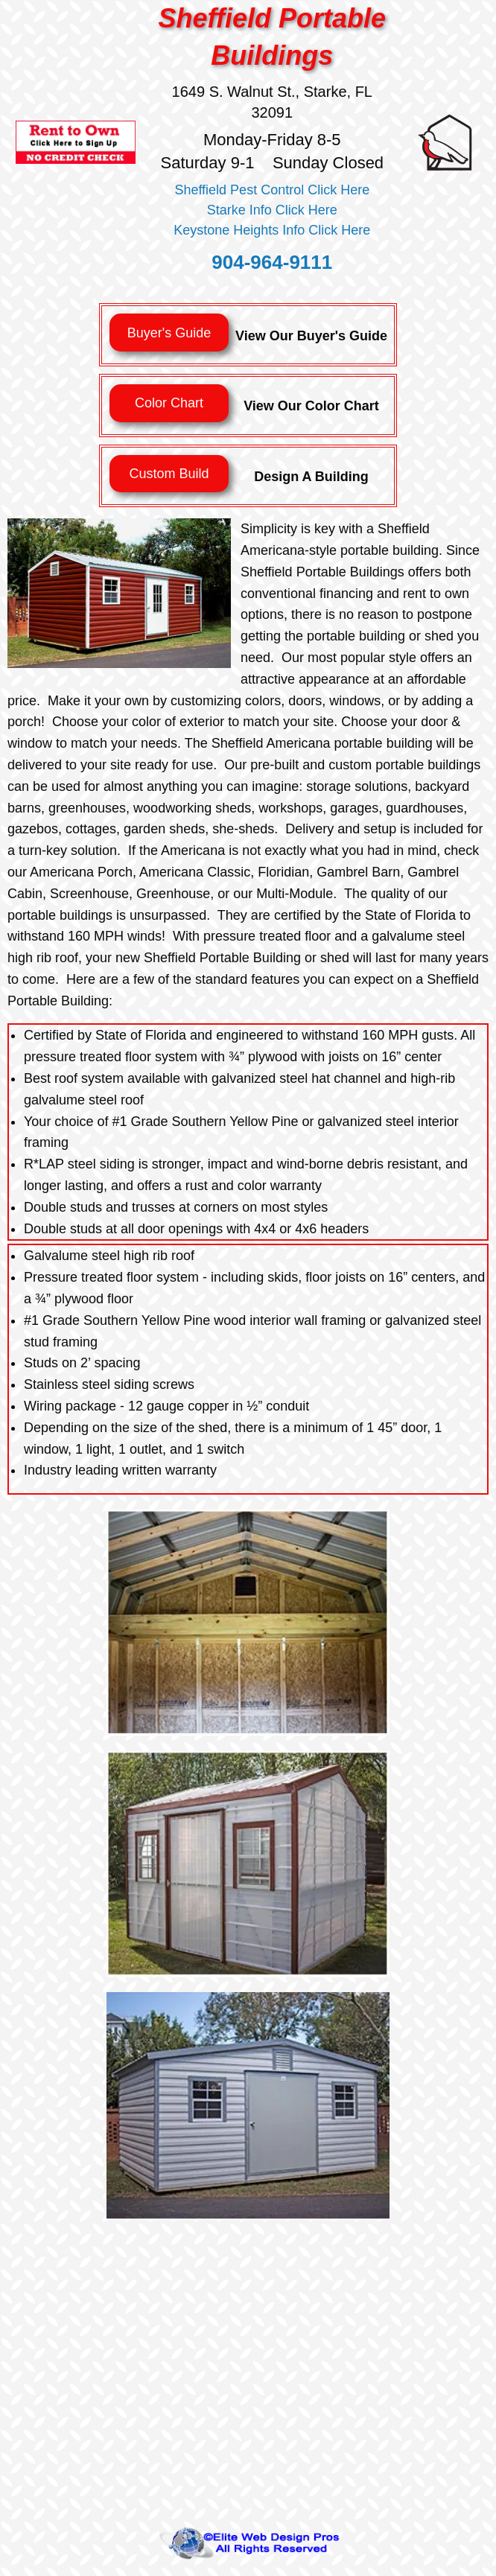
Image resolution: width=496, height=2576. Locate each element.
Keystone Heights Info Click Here (272, 230)
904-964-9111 (272, 262)
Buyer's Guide (169, 332)
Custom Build (169, 473)
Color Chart (169, 402)
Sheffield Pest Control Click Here (271, 189)
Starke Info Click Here (272, 210)
